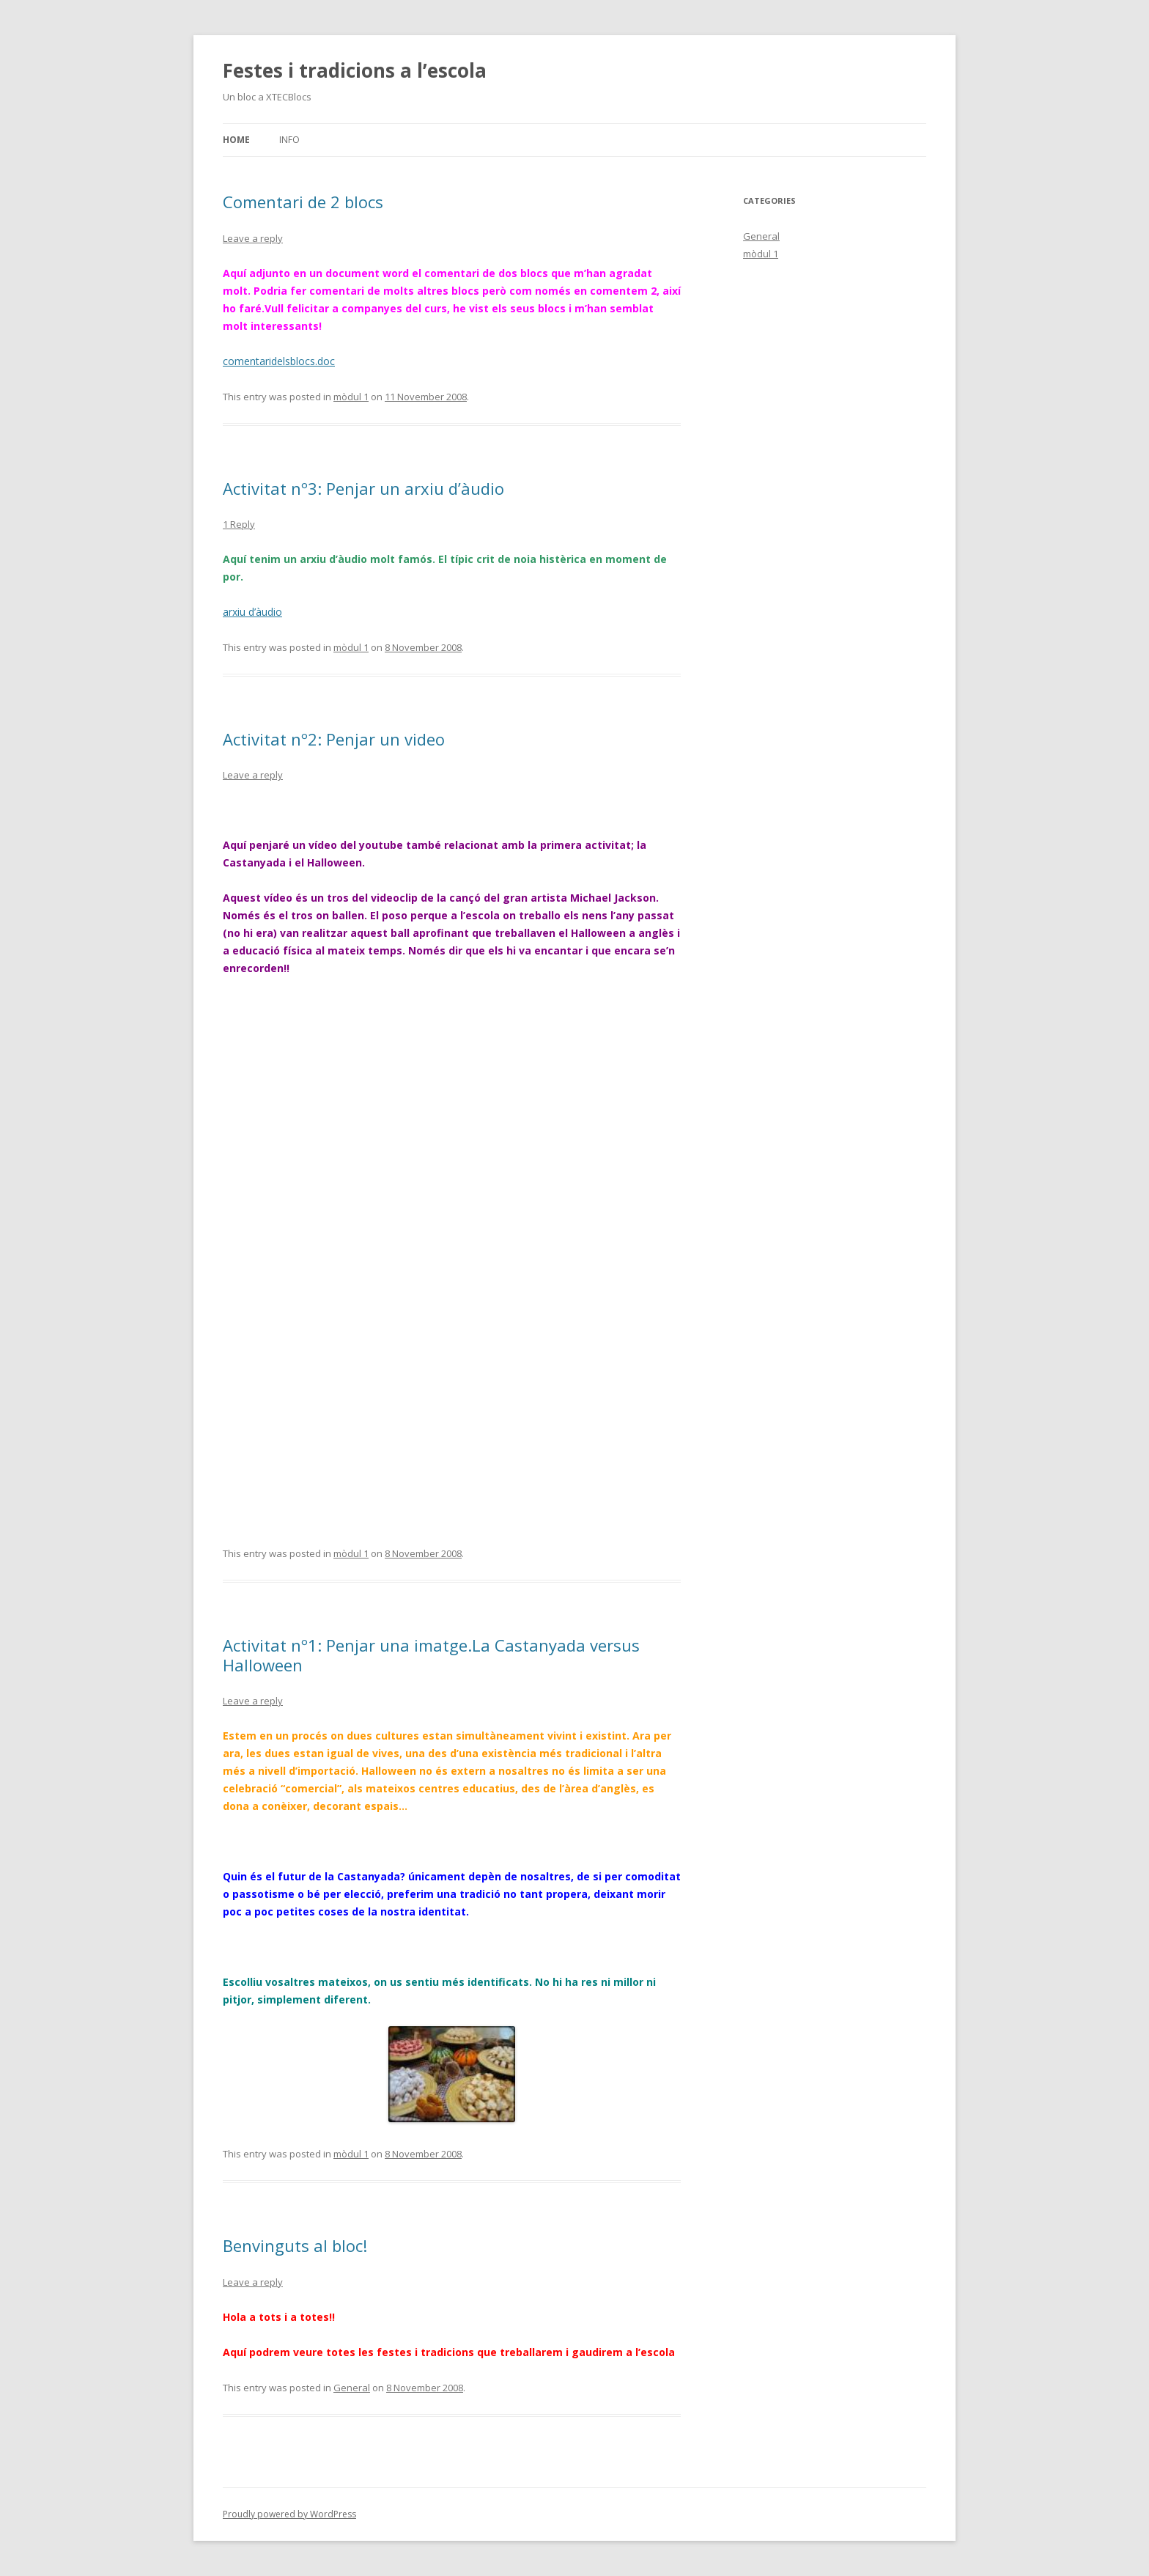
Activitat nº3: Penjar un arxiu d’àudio (363, 488)
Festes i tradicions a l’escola (355, 70)
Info (289, 139)
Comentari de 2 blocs (303, 202)
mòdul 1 (351, 396)
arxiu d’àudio (252, 612)
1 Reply (239, 524)
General (351, 2387)
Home (236, 139)
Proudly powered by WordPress (289, 2514)
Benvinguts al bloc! (295, 2245)
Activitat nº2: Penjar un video (334, 739)
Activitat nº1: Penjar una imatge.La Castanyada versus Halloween (431, 1654)
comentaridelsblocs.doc (279, 361)
